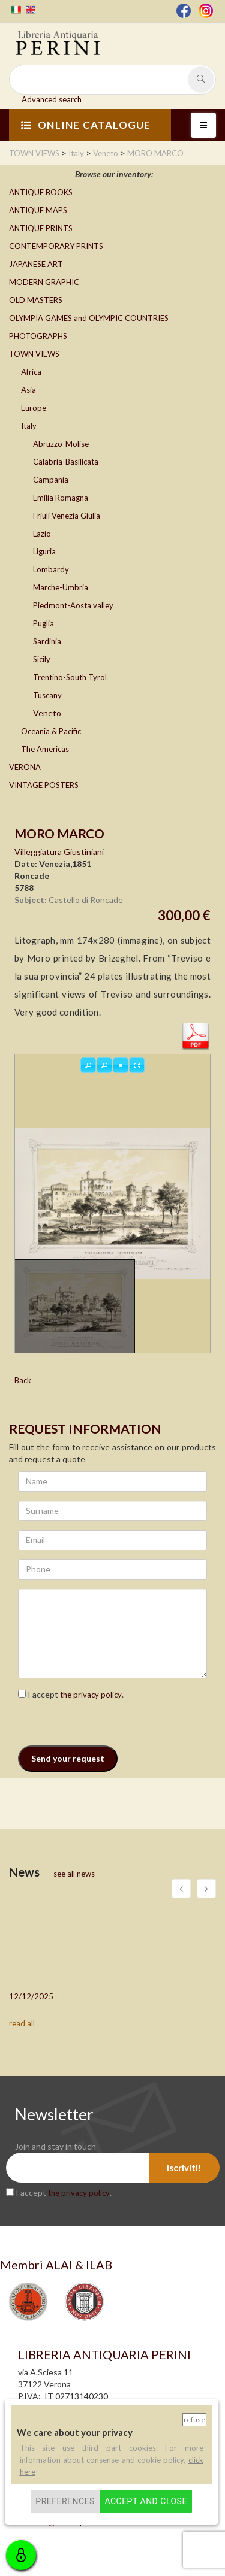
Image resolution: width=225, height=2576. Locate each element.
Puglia (43, 623)
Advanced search (52, 99)
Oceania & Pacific (51, 731)
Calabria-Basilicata (65, 461)
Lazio (42, 533)
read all (22, 2023)
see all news (74, 1873)
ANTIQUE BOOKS (41, 192)
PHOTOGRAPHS (38, 336)
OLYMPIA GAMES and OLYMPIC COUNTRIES (89, 318)
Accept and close (145, 2501)
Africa (31, 372)
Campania (50, 479)
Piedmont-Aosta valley (73, 605)
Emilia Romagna (60, 497)
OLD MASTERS (35, 300)
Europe (33, 408)
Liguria (44, 551)
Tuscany (47, 695)
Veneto (47, 713)
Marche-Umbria (60, 587)
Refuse (194, 2419)
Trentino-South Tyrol (70, 677)
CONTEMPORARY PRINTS (56, 246)
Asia (28, 390)
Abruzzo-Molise (61, 443)
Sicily (41, 659)
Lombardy (51, 569)
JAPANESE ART (36, 264)
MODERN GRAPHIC (44, 282)
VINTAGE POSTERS (44, 785)
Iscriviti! (184, 2167)
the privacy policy (91, 1694)
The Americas (45, 749)
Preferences (65, 2501)
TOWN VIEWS (34, 354)
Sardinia (47, 641)
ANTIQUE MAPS (38, 210)
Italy (29, 426)
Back (22, 1380)
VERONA (25, 767)
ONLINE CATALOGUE (86, 125)
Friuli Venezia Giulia (66, 515)
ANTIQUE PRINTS (41, 228)
